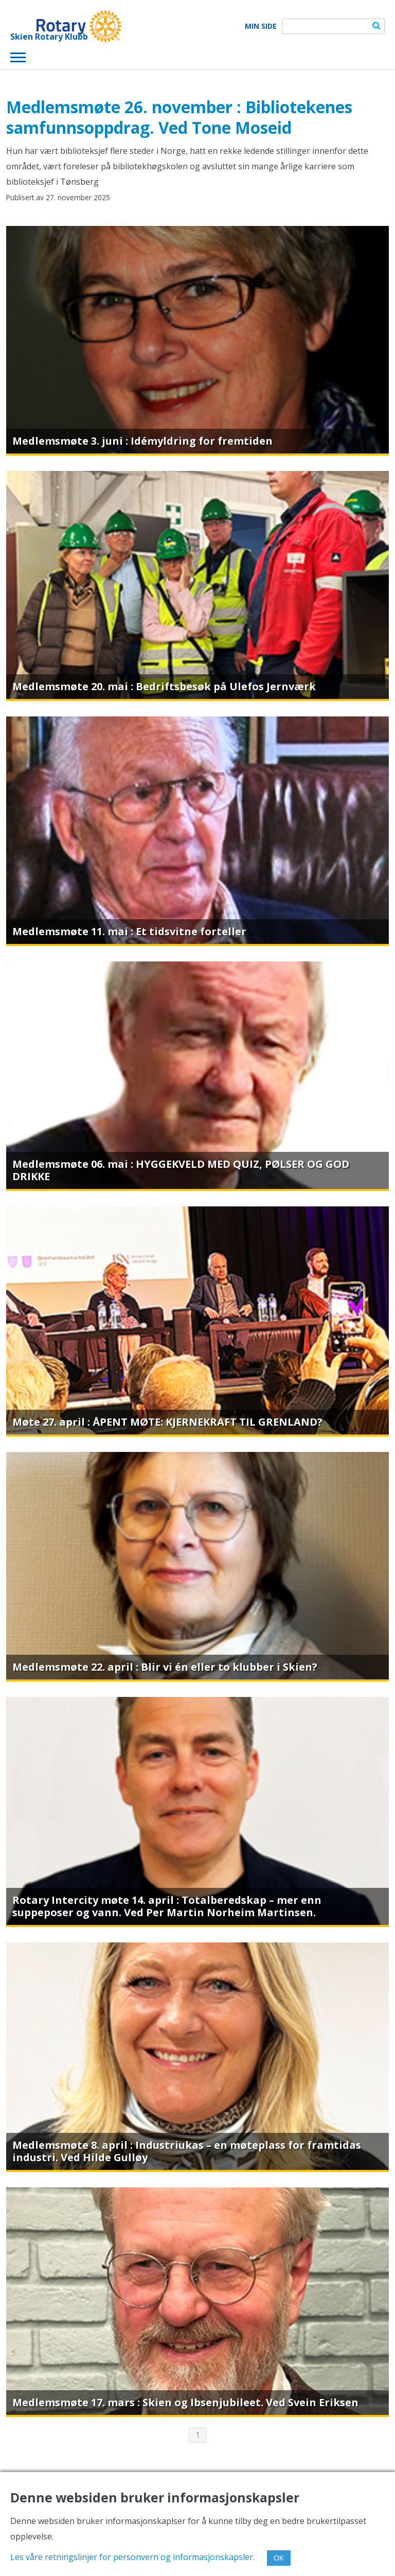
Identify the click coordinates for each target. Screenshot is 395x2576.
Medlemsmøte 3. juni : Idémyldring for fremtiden (142, 441)
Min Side (261, 26)
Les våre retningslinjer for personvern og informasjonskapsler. (132, 2557)
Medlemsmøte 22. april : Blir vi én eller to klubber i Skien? (164, 1667)
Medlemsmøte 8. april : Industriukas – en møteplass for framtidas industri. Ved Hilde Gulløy (186, 2151)
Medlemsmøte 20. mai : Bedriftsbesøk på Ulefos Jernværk (164, 686)
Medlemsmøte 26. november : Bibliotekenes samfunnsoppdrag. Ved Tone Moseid (179, 117)
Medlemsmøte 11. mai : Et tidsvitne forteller (129, 931)
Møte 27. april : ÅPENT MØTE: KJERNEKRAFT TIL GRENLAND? (167, 1422)
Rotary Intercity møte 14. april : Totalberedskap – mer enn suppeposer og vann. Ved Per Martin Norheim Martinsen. (166, 1906)
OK (279, 2558)
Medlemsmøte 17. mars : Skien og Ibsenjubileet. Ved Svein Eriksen (185, 2402)
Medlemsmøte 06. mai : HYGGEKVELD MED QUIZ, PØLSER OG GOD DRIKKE (180, 1170)
